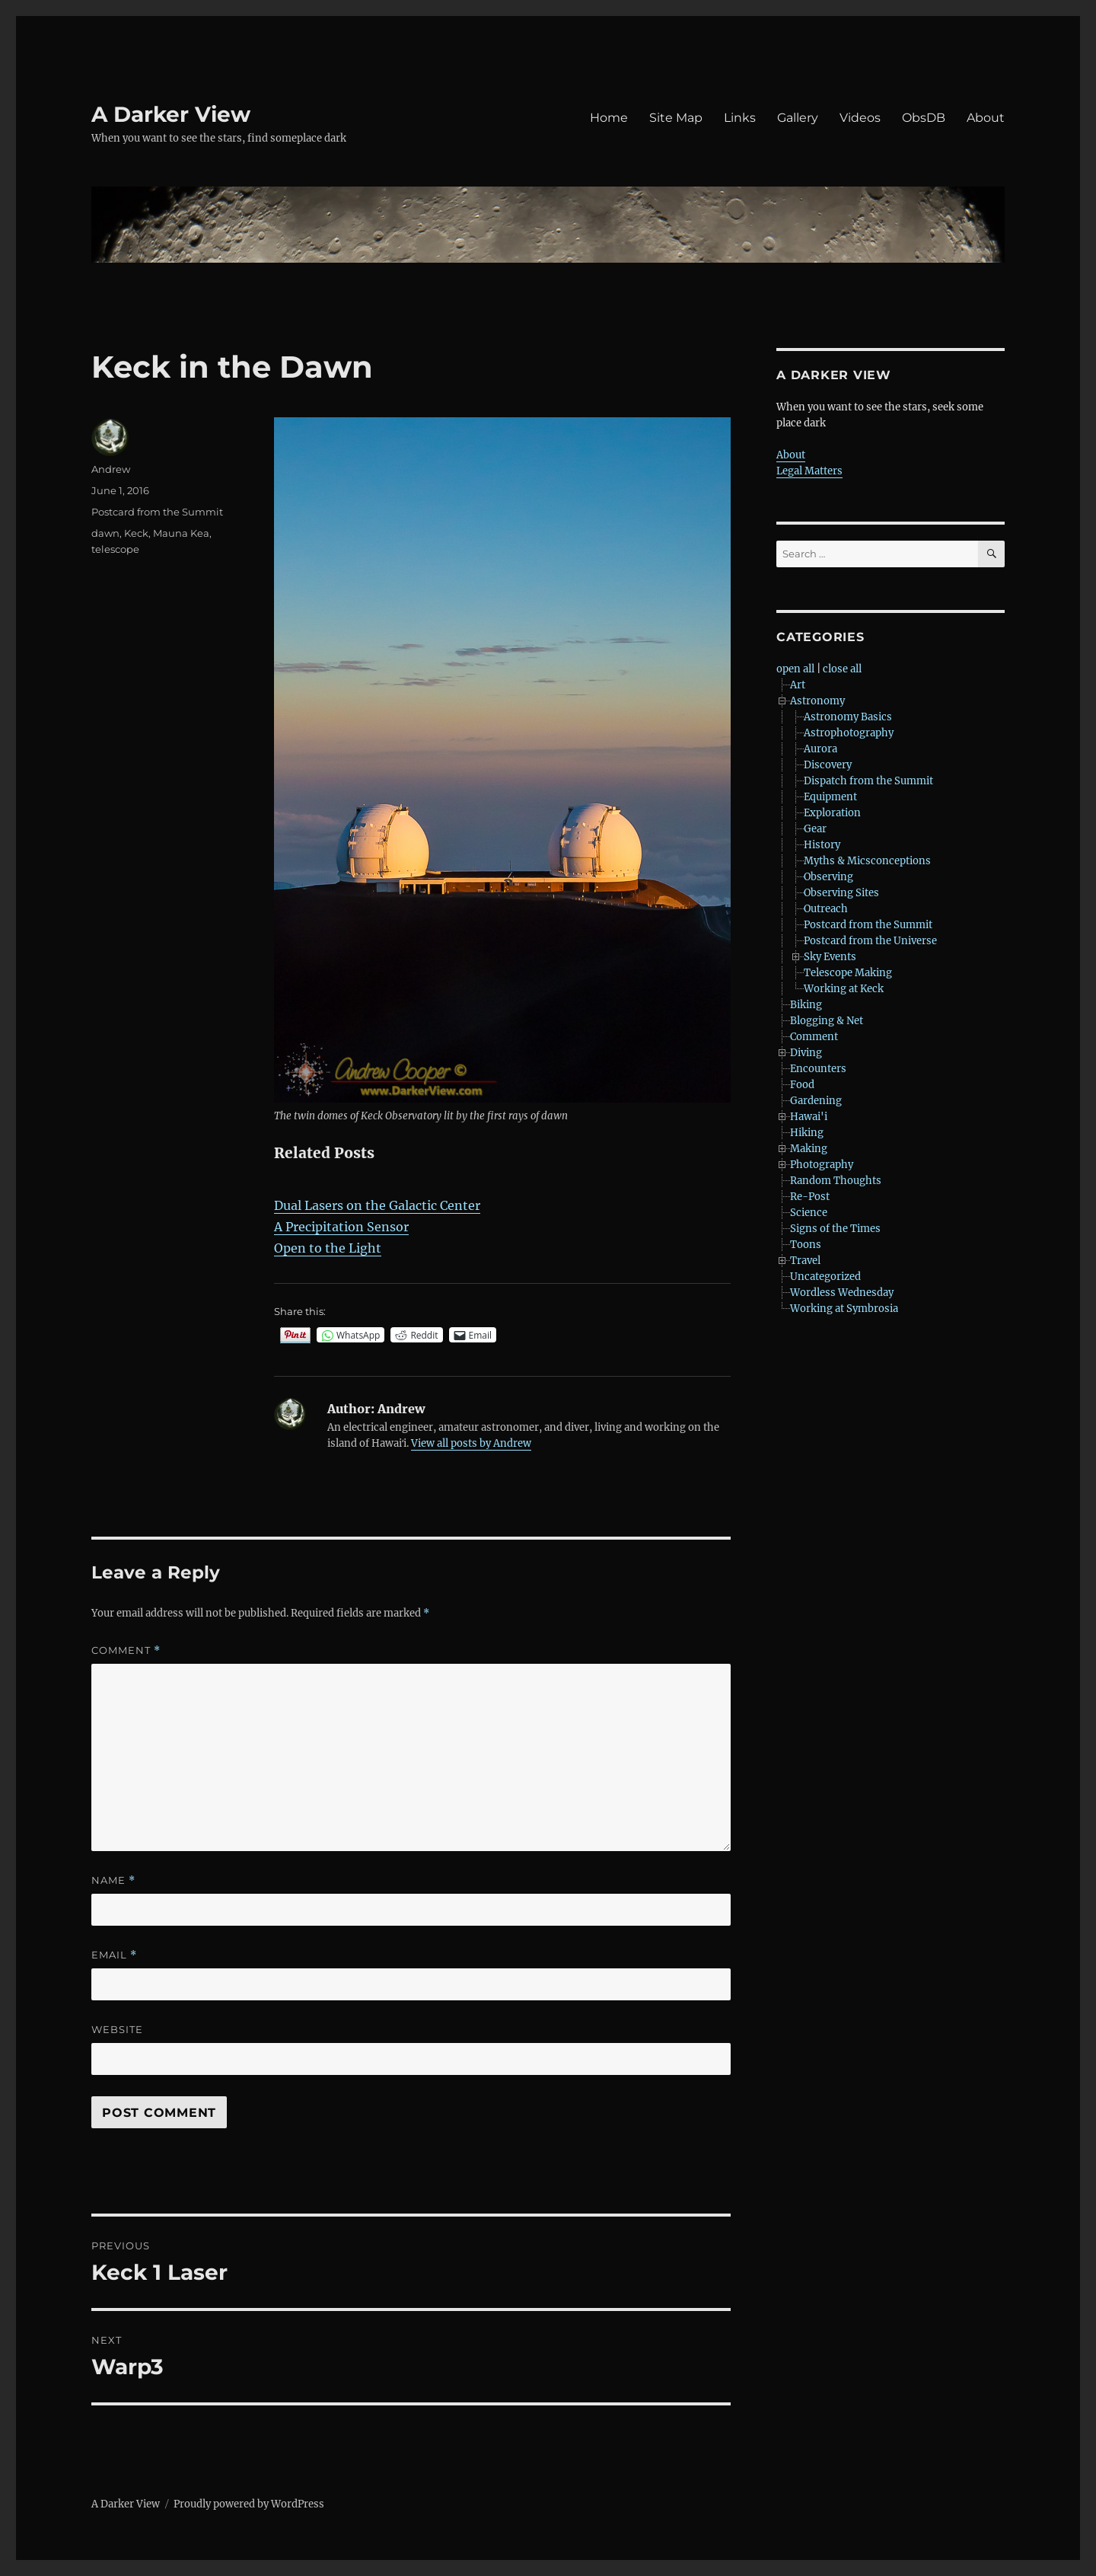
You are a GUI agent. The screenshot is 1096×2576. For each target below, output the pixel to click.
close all (842, 668)
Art (797, 684)
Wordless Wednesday (842, 1292)
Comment (126, 1650)
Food (802, 1084)
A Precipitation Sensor (341, 1226)
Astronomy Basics (848, 716)
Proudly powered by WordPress (249, 2504)
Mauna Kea (181, 533)
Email (114, 1955)
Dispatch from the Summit (868, 780)
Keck (136, 533)
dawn (105, 533)
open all (795, 668)
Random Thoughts (835, 1180)
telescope (115, 549)
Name (113, 1880)
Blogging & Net (826, 1020)
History (822, 844)
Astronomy (817, 700)
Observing (828, 876)
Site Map (676, 117)
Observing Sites (841, 892)
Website (117, 2029)
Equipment (830, 796)
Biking (806, 1004)
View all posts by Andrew (471, 1443)
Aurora (820, 748)
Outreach (826, 908)
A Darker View (170, 114)
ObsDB (923, 117)
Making (808, 1148)
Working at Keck (844, 988)
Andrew (110, 469)
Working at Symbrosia (844, 1308)
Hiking (807, 1132)
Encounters (818, 1068)
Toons (805, 1244)
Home (609, 117)
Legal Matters (809, 470)
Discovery (828, 764)
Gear (815, 828)
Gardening (816, 1100)
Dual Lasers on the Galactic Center (377, 1205)
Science (808, 1212)
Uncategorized (825, 1276)
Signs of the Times (835, 1228)
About (986, 117)
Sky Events (830, 956)
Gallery (797, 117)
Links (740, 117)
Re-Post (810, 1196)
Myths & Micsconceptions (867, 860)
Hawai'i (808, 1116)
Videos (860, 117)
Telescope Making (848, 972)
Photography (821, 1164)
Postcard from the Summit (157, 512)
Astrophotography (849, 732)
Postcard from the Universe (870, 940)
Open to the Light (327, 1248)
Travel (805, 1260)
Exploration (832, 812)
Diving (806, 1052)
